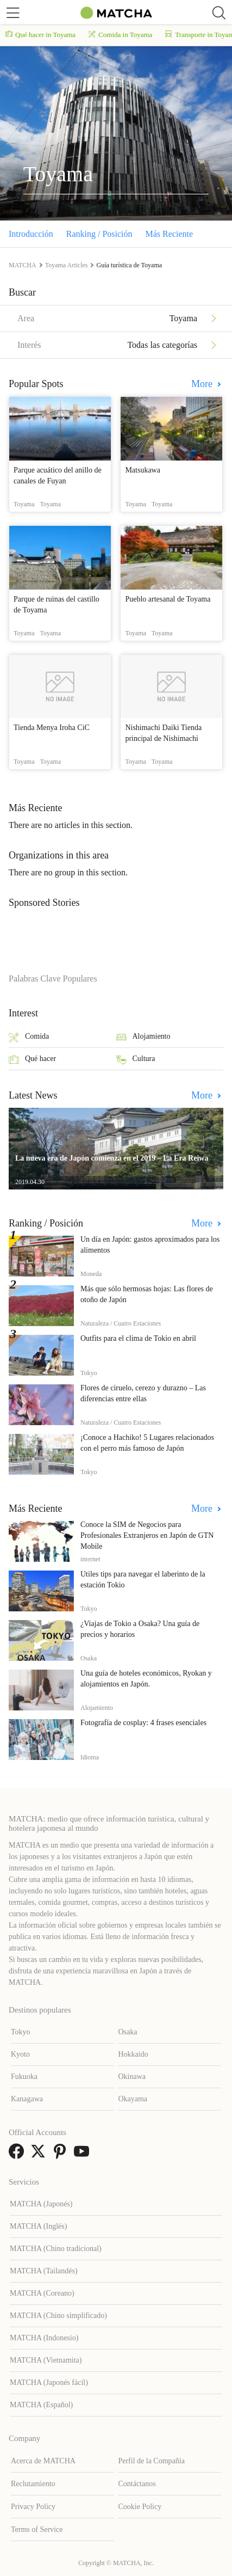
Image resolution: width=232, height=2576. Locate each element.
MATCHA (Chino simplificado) (58, 2315)
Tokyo (20, 2032)
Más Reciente (169, 233)
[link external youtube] (83, 2155)
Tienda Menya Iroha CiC (52, 727)
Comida (29, 1037)
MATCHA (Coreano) (42, 2293)
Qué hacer (32, 1059)
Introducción (31, 233)
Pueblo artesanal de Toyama (167, 599)
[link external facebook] (18, 2155)
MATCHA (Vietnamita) (46, 2360)
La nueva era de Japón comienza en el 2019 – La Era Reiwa (111, 1158)
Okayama (132, 2099)
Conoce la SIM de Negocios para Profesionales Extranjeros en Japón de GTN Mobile (147, 1535)
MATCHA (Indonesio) (44, 2338)
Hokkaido (133, 2054)
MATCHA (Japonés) (41, 2204)
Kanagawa (27, 2099)
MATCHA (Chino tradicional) (56, 2248)
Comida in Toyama (120, 34)
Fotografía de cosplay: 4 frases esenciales (143, 1723)
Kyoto (20, 2054)
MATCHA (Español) (41, 2405)
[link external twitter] (40, 2155)
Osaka (127, 2032)
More (203, 383)
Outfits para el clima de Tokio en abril (138, 1338)
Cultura (135, 1059)
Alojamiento (143, 1037)
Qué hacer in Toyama (40, 34)
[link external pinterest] (62, 2155)
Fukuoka (24, 2076)
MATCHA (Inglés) (38, 2226)
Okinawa (132, 2076)
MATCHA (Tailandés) (44, 2271)
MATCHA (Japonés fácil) (49, 2382)
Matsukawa (142, 470)
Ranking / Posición (99, 233)
